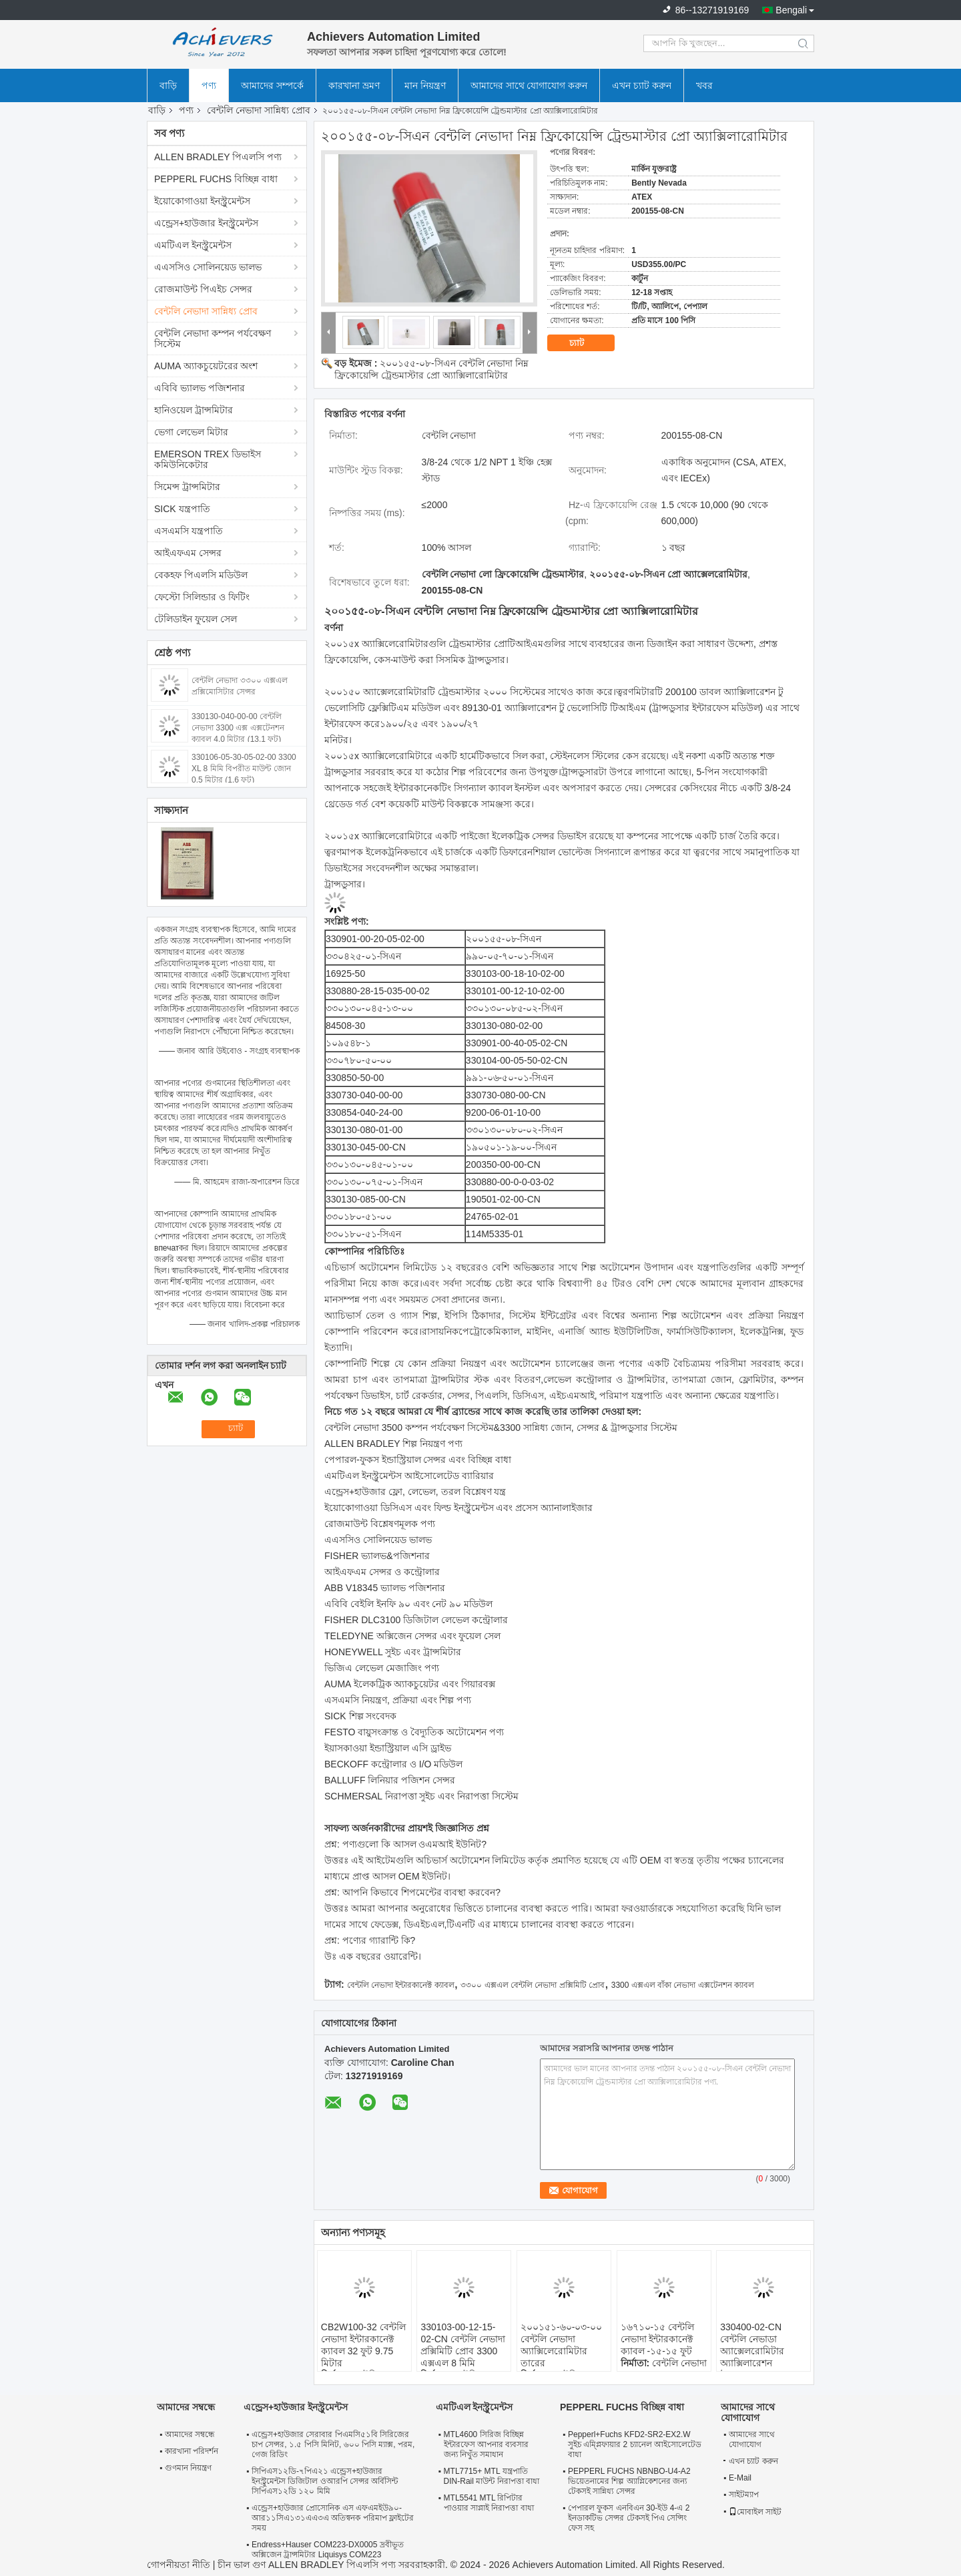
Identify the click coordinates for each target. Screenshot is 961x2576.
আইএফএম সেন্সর (188, 553)
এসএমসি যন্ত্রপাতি (188, 530)
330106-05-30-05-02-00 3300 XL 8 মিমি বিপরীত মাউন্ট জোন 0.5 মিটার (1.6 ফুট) (244, 769)
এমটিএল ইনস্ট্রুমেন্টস (193, 245)
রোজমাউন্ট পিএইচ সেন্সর (203, 289)
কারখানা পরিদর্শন (191, 2451)
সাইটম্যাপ (744, 2494)
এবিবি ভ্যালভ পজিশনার (199, 388)
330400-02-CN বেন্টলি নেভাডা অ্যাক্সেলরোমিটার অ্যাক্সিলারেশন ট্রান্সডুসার (752, 2351)
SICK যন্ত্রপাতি (182, 508)
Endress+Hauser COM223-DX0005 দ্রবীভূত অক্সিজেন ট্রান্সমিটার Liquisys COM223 (328, 2549)
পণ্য (209, 85)
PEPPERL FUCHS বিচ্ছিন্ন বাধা (216, 179)
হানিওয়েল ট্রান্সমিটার (193, 410)
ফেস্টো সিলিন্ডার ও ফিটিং (202, 597)
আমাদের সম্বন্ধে (190, 2434)
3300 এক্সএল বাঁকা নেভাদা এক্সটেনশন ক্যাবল (682, 1985)
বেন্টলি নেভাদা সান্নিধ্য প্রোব (258, 110)
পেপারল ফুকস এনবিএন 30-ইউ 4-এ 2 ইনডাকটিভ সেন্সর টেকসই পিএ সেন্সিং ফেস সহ (628, 2518)
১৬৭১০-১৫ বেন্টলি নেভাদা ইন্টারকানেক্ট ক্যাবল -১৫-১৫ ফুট (658, 2339)
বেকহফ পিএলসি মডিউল (201, 575)
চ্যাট (586, 343)
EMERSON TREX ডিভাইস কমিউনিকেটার (207, 459)
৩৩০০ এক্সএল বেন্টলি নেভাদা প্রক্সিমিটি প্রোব (532, 1985)
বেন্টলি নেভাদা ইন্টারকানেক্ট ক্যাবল (400, 1985)
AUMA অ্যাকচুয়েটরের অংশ (206, 366)
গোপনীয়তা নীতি (178, 2564)
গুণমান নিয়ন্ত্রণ (188, 2468)
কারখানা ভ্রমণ (354, 85)
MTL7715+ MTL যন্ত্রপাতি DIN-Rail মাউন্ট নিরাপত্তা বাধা (491, 2476)
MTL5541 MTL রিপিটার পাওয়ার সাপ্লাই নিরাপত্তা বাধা (489, 2503)
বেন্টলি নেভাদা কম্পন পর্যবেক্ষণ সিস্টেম (212, 338)
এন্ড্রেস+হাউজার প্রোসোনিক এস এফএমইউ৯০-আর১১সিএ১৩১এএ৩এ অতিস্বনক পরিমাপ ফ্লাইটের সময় (333, 2518)
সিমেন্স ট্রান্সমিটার (187, 486)
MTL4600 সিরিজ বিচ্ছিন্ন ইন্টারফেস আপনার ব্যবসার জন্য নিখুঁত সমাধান (486, 2444)
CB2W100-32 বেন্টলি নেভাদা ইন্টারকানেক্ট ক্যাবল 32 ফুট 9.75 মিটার (363, 2345)
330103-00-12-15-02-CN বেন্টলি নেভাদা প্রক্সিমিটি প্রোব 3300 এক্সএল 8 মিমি (462, 2345)
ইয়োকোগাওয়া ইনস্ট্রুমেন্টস (202, 201)
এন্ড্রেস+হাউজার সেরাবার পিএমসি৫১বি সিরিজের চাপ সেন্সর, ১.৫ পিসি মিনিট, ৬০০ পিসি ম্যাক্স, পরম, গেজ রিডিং (333, 2444)
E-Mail (740, 2478)
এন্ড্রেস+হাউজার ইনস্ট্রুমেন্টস (206, 223)
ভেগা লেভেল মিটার (191, 432)
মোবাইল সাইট (755, 2512)
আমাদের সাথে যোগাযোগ (752, 2439)
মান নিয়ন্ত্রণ (425, 85)
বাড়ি (168, 85)
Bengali (791, 10)
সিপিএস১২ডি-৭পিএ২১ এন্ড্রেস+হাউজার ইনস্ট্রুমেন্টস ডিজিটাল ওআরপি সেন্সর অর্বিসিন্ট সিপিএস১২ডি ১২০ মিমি (325, 2481)
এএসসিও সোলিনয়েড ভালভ (208, 267)
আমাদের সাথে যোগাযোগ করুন (529, 85)
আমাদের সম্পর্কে (272, 85)
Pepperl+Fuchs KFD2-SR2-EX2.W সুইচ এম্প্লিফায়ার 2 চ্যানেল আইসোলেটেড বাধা (634, 2444)
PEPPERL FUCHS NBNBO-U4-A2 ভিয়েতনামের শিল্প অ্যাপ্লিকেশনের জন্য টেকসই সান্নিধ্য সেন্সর (629, 2481)
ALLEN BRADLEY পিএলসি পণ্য (218, 157)
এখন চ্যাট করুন (641, 85)
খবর (704, 85)
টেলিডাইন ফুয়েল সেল (195, 619)
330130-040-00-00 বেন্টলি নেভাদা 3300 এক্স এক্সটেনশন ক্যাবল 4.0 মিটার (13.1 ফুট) (238, 728)
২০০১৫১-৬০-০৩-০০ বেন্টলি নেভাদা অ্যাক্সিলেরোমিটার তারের (561, 2345)
